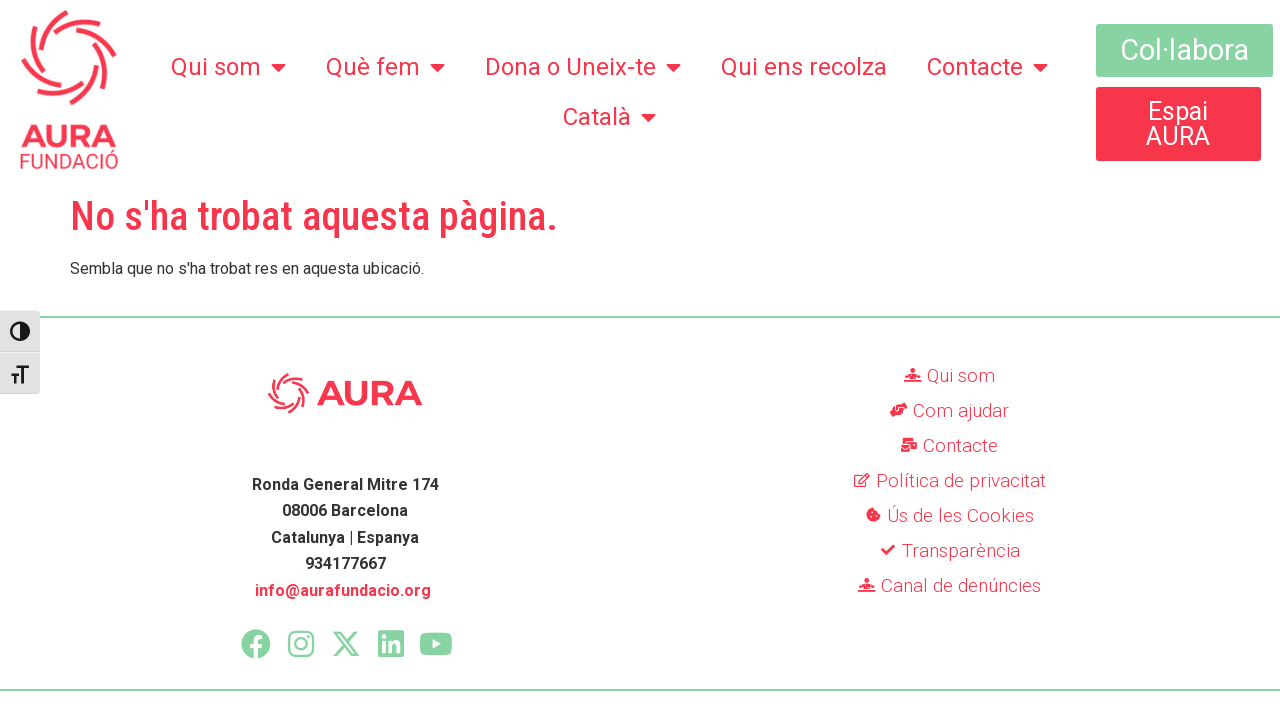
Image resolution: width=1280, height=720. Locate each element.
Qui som (228, 67)
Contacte (987, 67)
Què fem (385, 67)
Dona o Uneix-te (583, 67)
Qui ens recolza (804, 67)
